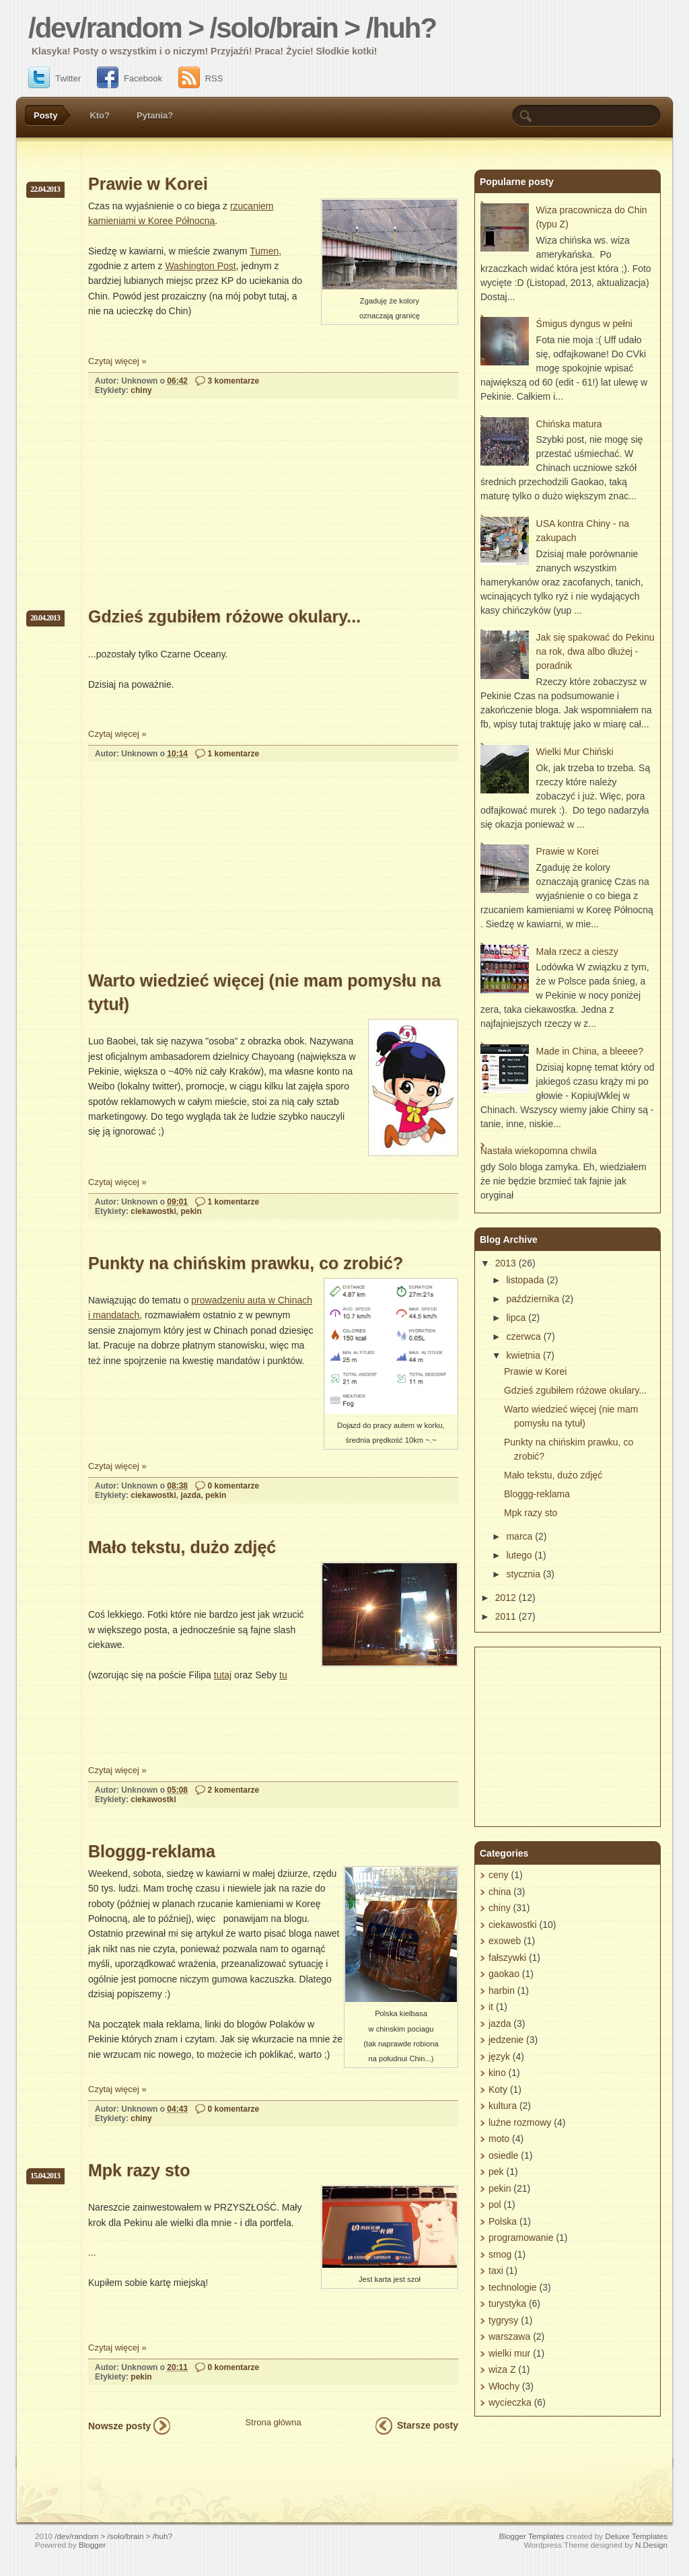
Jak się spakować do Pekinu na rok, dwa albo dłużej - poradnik (595, 651)
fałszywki (507, 1957)
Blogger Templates (532, 2536)
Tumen (264, 251)
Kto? (99, 115)
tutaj (222, 1675)
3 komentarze (234, 381)
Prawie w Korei (148, 183)
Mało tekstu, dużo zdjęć (182, 1547)
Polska (502, 2221)
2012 (505, 1597)
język (499, 2056)
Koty (497, 2089)
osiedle (503, 2155)
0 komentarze (234, 1486)
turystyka (507, 2303)
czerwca (523, 1336)
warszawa (509, 2336)
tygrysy (503, 2320)
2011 (505, 1616)
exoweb (504, 1940)
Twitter (54, 78)
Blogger (92, 2544)
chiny (141, 390)
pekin (190, 1211)
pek (496, 2171)
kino (497, 2072)
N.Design (651, 2544)
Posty (45, 115)
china (499, 1891)
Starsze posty (427, 2425)
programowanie (521, 2237)
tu (283, 1675)
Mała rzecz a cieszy (577, 951)
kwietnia (523, 1355)
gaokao (503, 1973)
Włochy (503, 2386)
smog (499, 2254)
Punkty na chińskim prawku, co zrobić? (245, 1263)
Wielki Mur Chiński (575, 751)
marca (519, 1536)
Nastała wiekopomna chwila (538, 1150)
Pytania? (155, 115)
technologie (512, 2287)
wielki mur (509, 2353)
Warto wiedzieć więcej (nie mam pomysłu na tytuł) (264, 992)
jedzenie (505, 2039)
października (532, 1298)
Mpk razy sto (139, 2170)
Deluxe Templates (636, 2536)
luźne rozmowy (519, 2122)
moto (498, 2138)
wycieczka (510, 2402)
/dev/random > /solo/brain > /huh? (232, 28)
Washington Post (200, 265)
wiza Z (501, 2369)
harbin (501, 1990)
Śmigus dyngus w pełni (584, 323)
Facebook (129, 78)
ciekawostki (153, 1211)
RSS (200, 78)
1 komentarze (234, 753)
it (490, 2006)
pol (494, 2204)
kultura (502, 2105)
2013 (505, 1263)
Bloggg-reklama (151, 1851)
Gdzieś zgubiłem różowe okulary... (224, 616)
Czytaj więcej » (117, 361)
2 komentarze (234, 1790)
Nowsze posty (119, 2426)
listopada (525, 1280)
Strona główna (273, 2422)
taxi (495, 2270)
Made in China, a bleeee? (590, 1051)
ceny (498, 1874)
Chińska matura (569, 424)
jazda (190, 1495)
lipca (515, 1317)
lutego (519, 1555)
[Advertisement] (189, 515)
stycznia (523, 1574)
